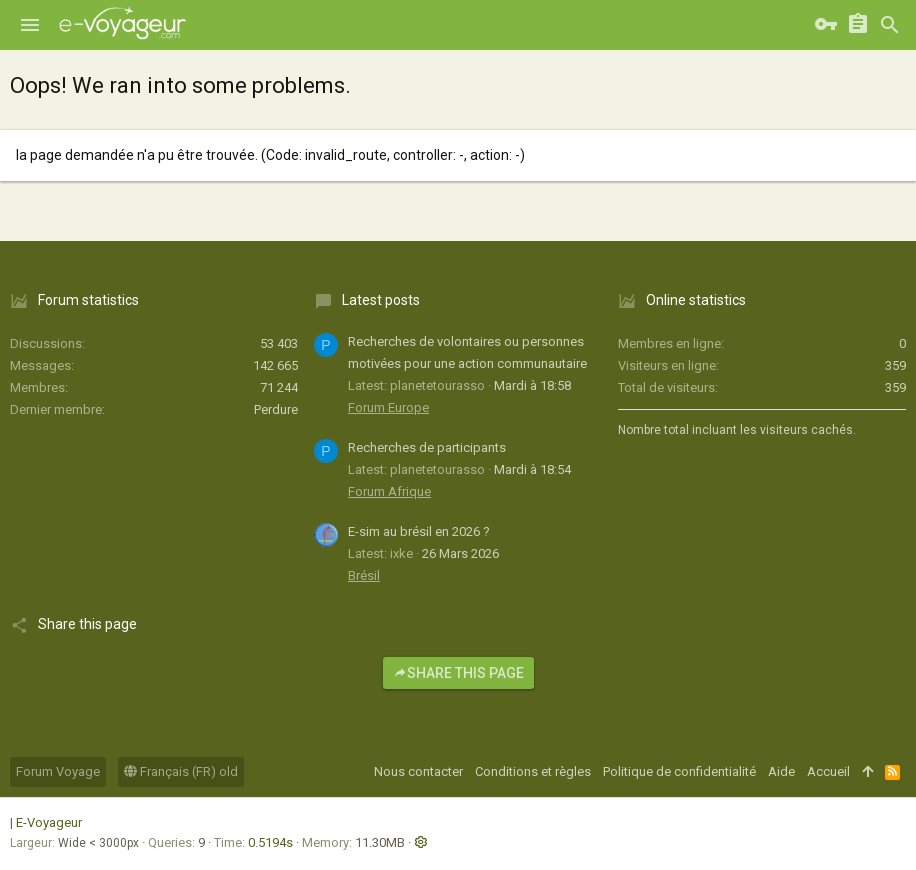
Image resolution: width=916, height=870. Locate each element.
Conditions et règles (533, 771)
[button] (30, 25)
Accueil (828, 771)
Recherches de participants (427, 447)
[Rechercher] (890, 25)
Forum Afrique (389, 491)
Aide (781, 771)
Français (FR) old (181, 771)
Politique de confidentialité (679, 771)
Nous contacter (418, 771)
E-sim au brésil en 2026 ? (419, 531)
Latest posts (381, 300)
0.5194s (270, 842)
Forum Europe (388, 407)
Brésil (364, 575)
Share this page (458, 673)
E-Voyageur (49, 822)
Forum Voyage (58, 771)
